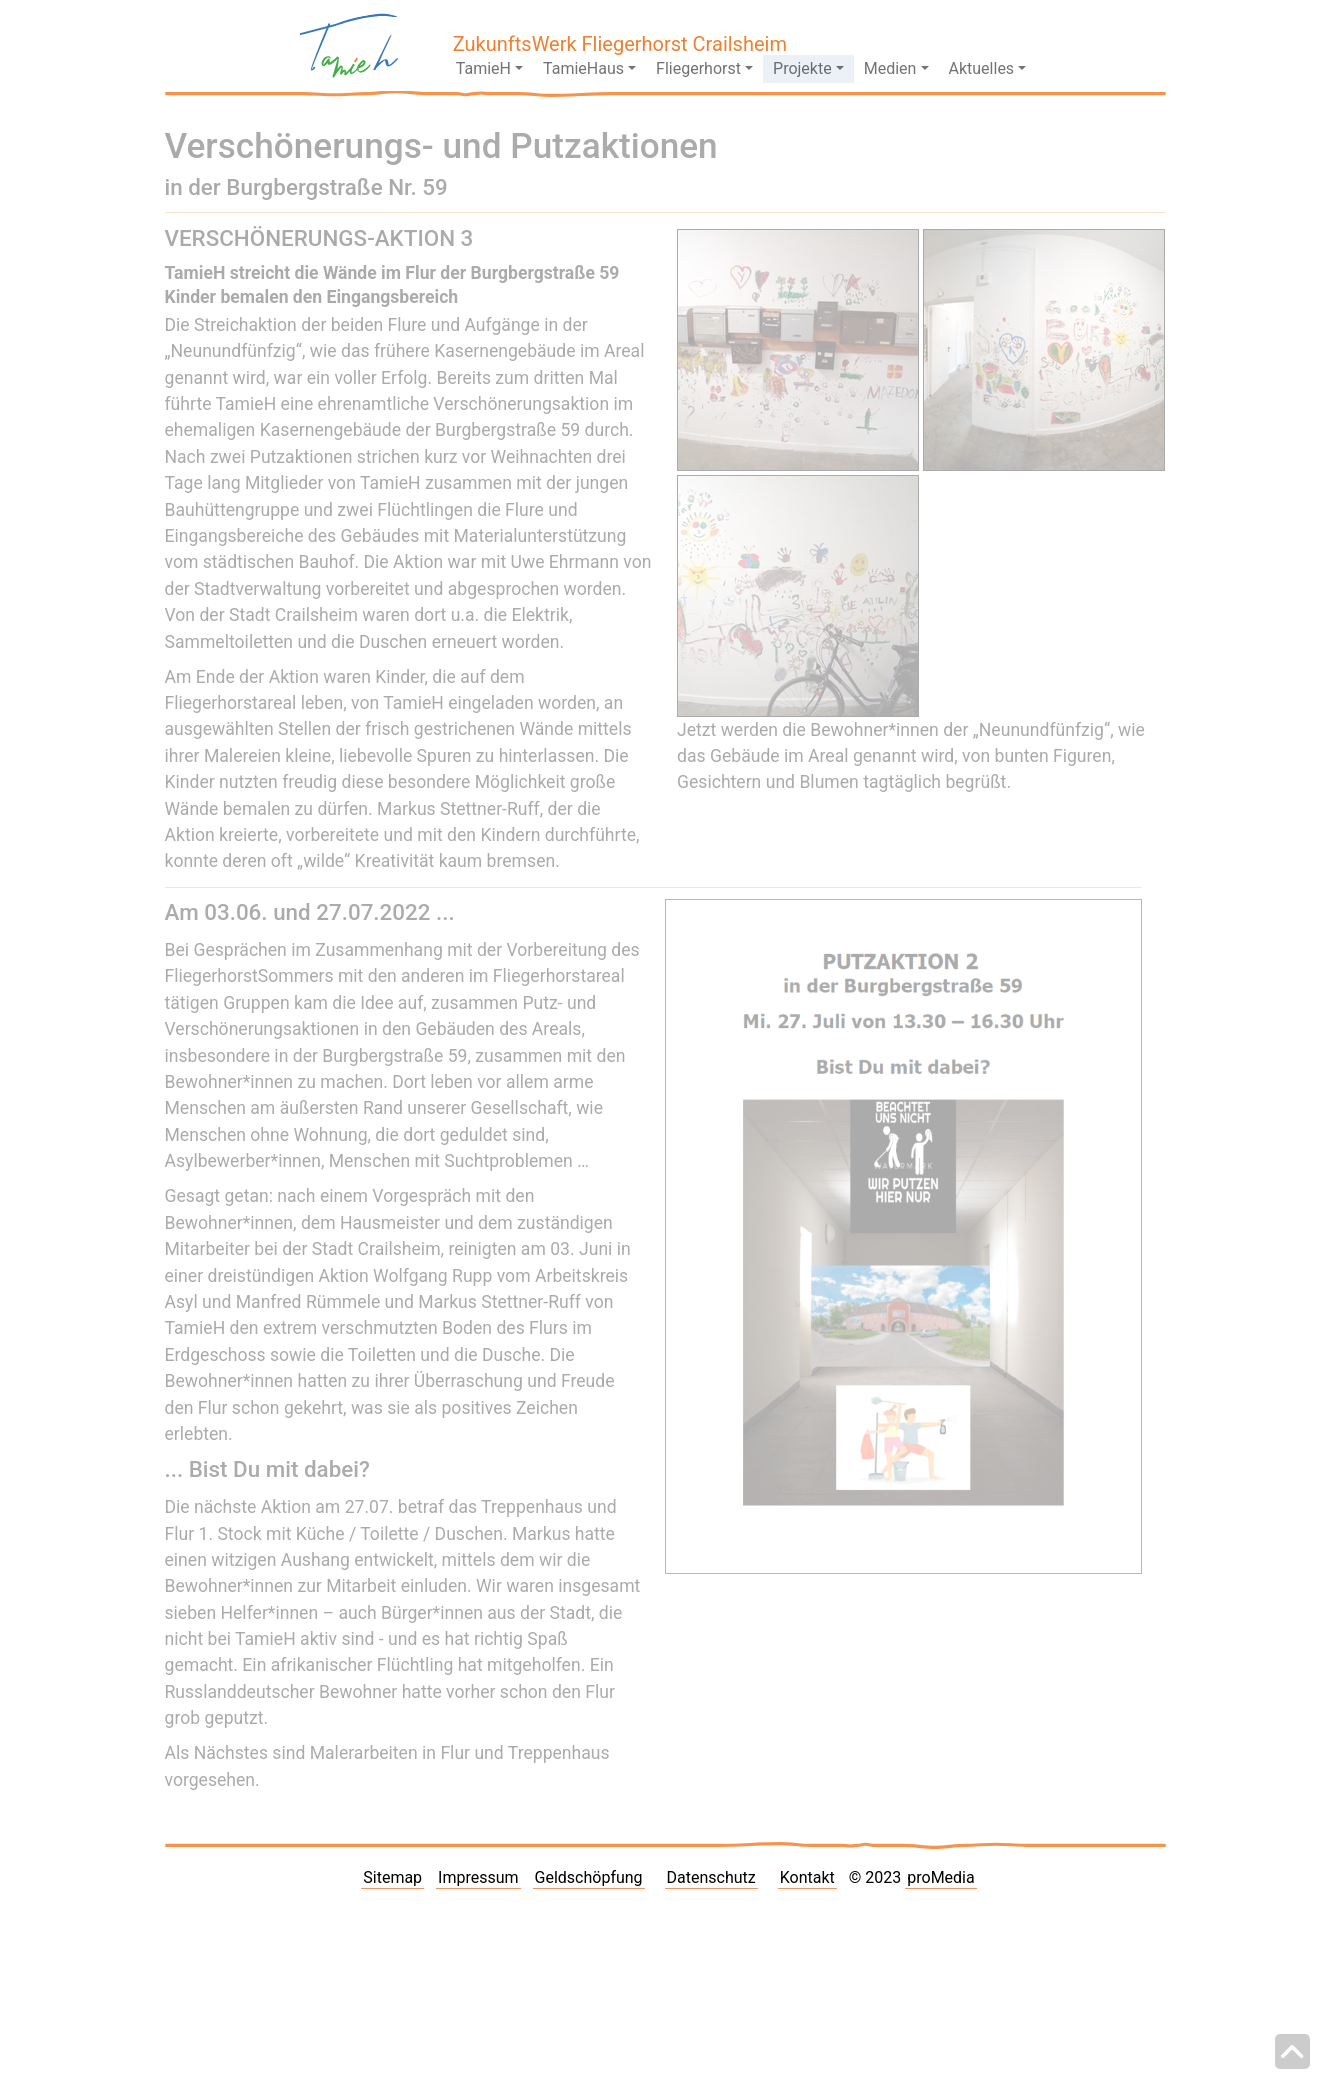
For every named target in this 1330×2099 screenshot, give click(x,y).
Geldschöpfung (589, 1877)
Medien (890, 68)
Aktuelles (982, 68)
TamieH (483, 68)
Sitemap (392, 1877)
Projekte (802, 68)
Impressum (478, 1877)
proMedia (940, 1877)
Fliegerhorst (698, 68)
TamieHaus (583, 68)
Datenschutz (711, 1877)
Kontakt (807, 1877)
